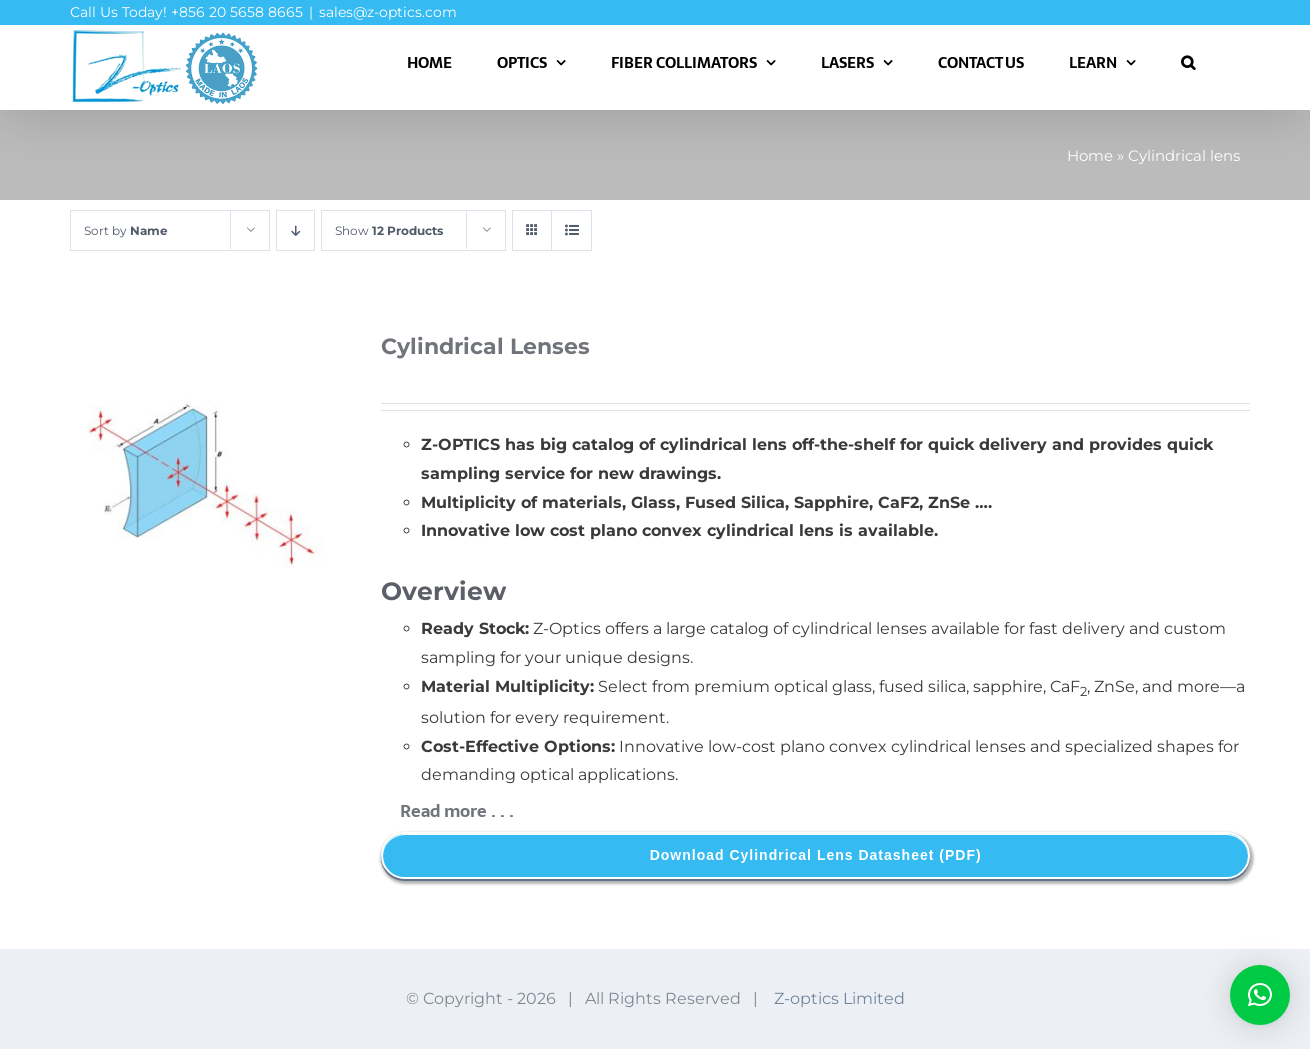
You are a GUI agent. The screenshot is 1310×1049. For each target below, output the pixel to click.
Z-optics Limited (839, 998)
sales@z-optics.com (388, 12)
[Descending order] (295, 230)
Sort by (126, 230)
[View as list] (571, 230)
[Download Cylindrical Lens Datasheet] (815, 855)
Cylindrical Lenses (485, 346)
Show (389, 230)
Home (1090, 155)
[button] (1188, 62)
